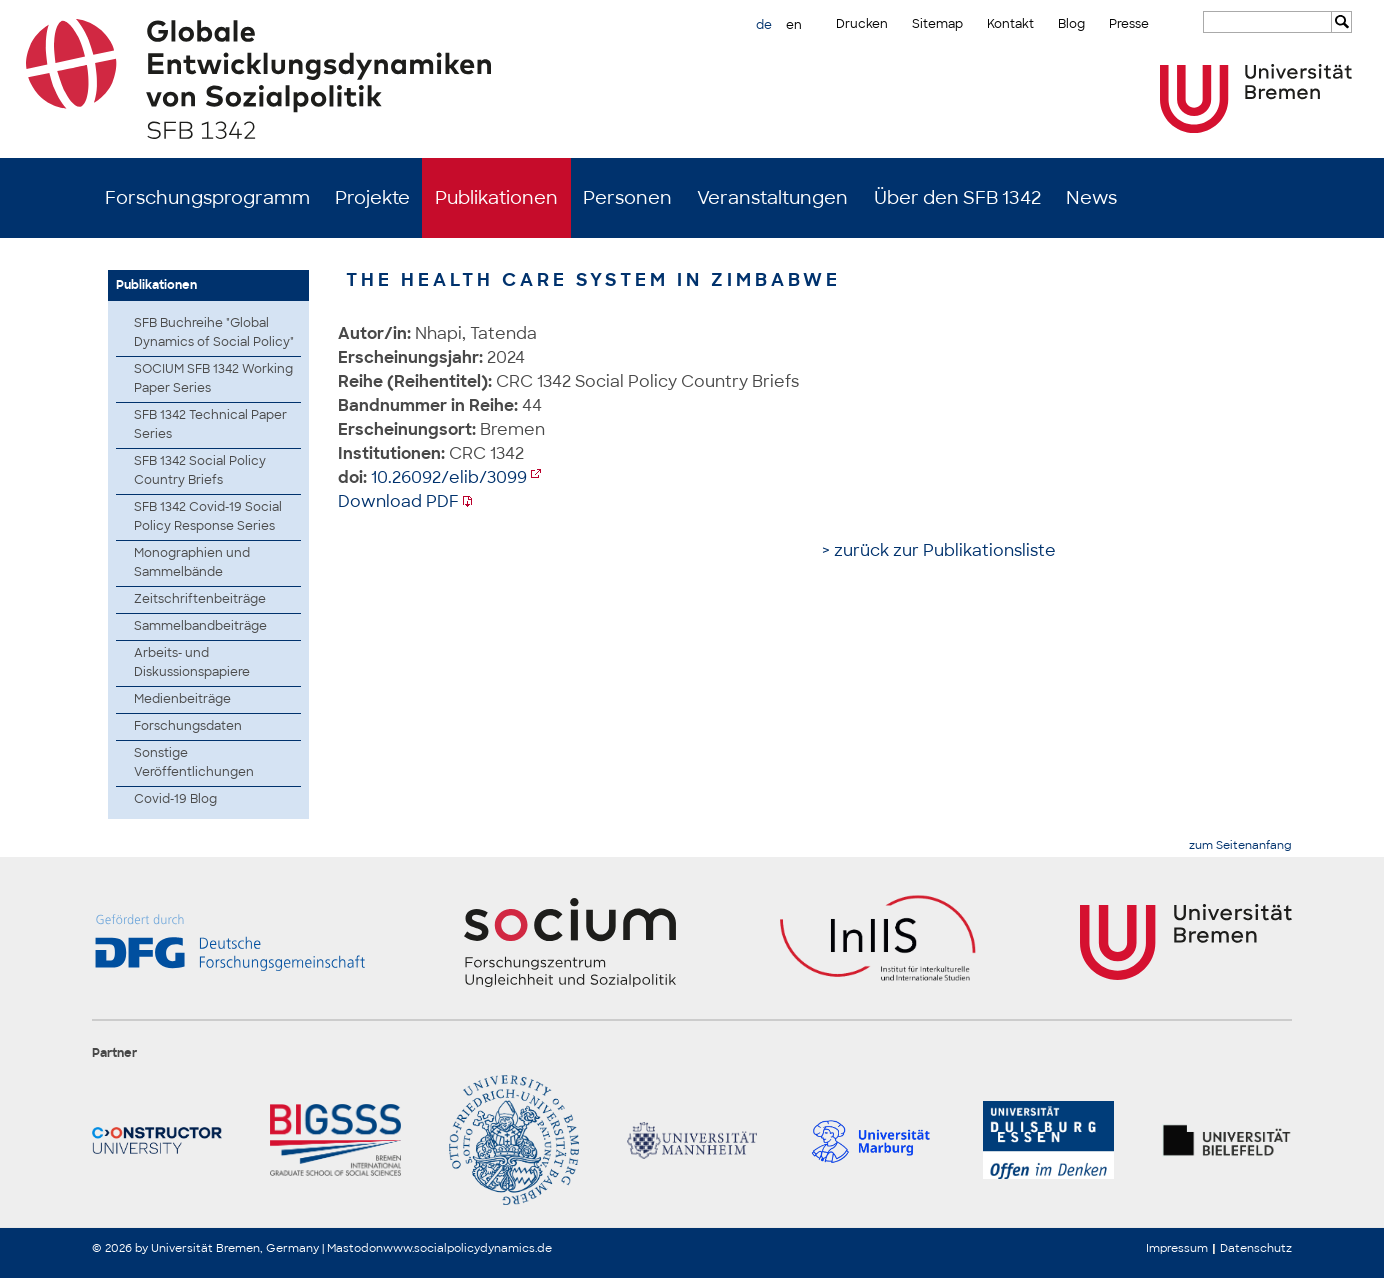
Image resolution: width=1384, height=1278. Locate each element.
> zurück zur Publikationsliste (939, 550)
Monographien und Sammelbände (192, 562)
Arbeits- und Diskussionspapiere (192, 662)
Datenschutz (1256, 1248)
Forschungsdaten (188, 726)
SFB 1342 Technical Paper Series (210, 424)
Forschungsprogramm (207, 198)
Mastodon (355, 1248)
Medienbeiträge (182, 699)
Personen (627, 198)
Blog (1071, 24)
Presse (1129, 24)
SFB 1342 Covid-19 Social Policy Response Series (208, 516)
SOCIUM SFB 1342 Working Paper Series (213, 378)
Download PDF (398, 501)
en (794, 25)
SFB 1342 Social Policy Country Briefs (200, 470)
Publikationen (496, 198)
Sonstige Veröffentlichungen (194, 762)
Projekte (372, 198)
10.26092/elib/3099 (449, 477)
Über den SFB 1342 (957, 198)
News (1091, 198)
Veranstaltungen (772, 198)
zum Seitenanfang (1240, 845)
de (764, 25)
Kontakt (1010, 24)
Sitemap (937, 24)
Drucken (862, 24)
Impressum (1177, 1248)
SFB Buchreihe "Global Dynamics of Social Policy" (214, 332)
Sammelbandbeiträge (200, 626)
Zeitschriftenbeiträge (200, 599)
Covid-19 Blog (175, 799)
